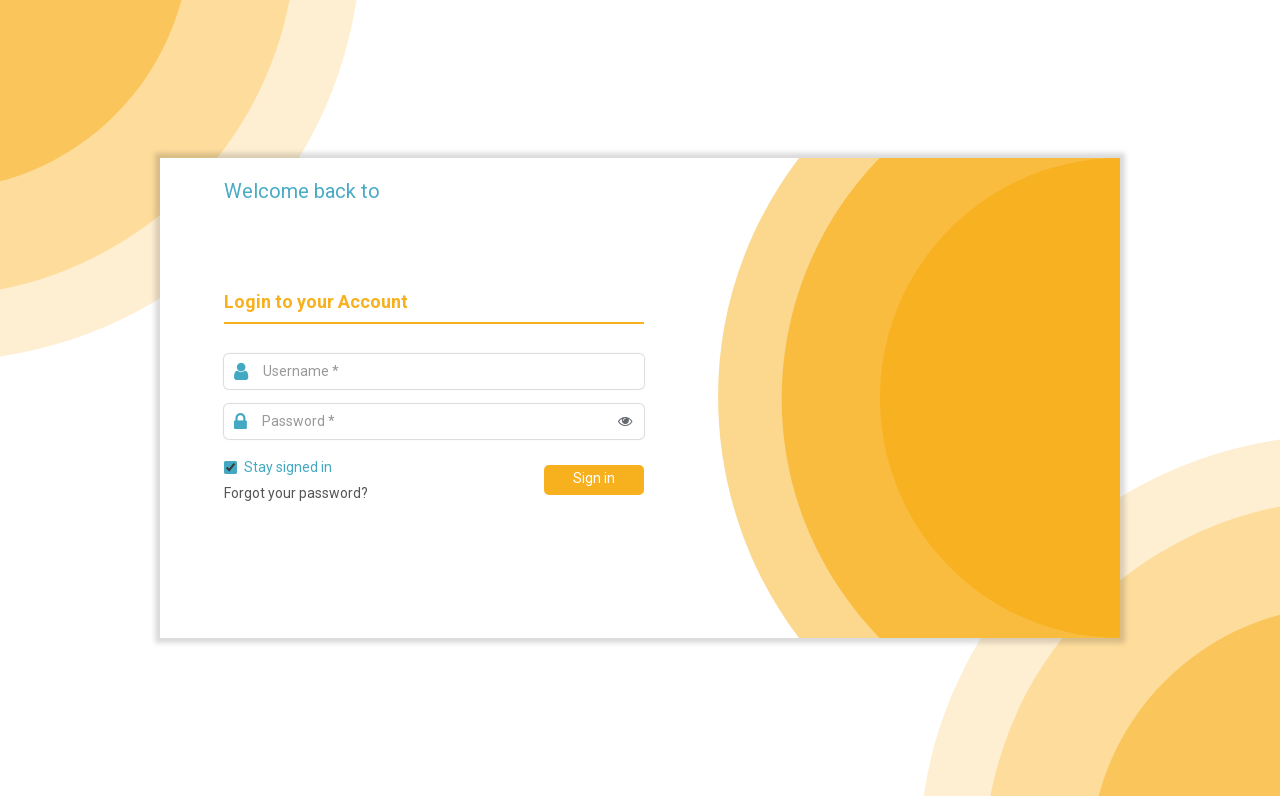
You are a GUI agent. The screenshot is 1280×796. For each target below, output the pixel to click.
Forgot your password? (296, 493)
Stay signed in (278, 467)
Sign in (594, 478)
